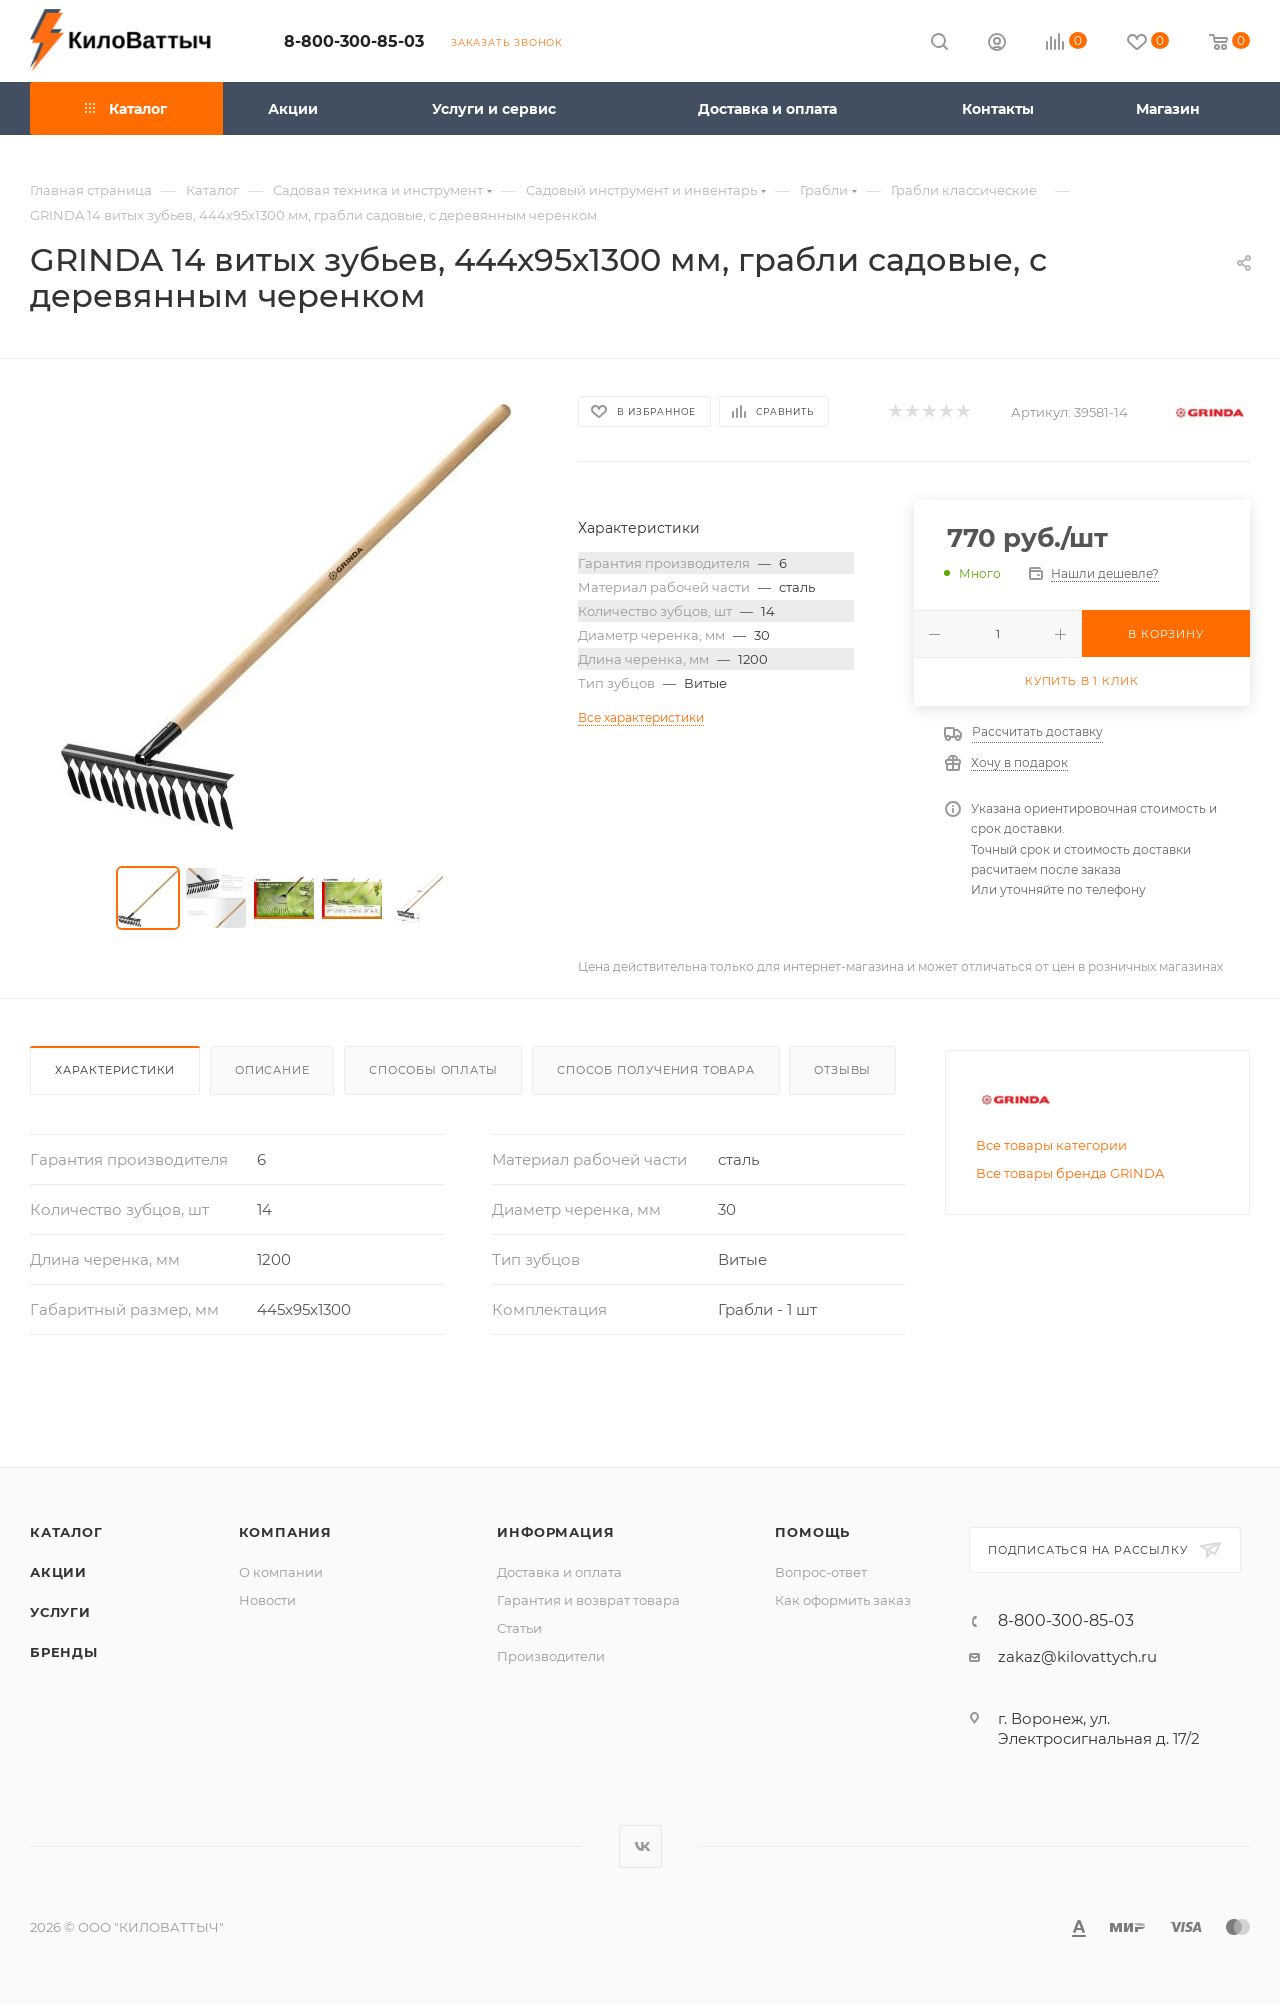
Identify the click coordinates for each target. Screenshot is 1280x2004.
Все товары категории (1051, 1145)
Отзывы (842, 1070)
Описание (272, 1070)
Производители (551, 1656)
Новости (267, 1600)
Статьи (519, 1628)
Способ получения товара (655, 1070)
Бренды (64, 1652)
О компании (281, 1572)
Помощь (812, 1532)
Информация (555, 1532)
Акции (58, 1572)
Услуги (60, 1612)
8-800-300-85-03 (354, 41)
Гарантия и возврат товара (588, 1600)
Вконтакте (640, 1846)
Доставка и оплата (559, 1572)
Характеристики (115, 1070)
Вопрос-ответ (821, 1572)
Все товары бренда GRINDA (1070, 1173)
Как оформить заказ (843, 1600)
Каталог (66, 1532)
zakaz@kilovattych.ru (1077, 1656)
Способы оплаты (433, 1070)
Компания (285, 1532)
